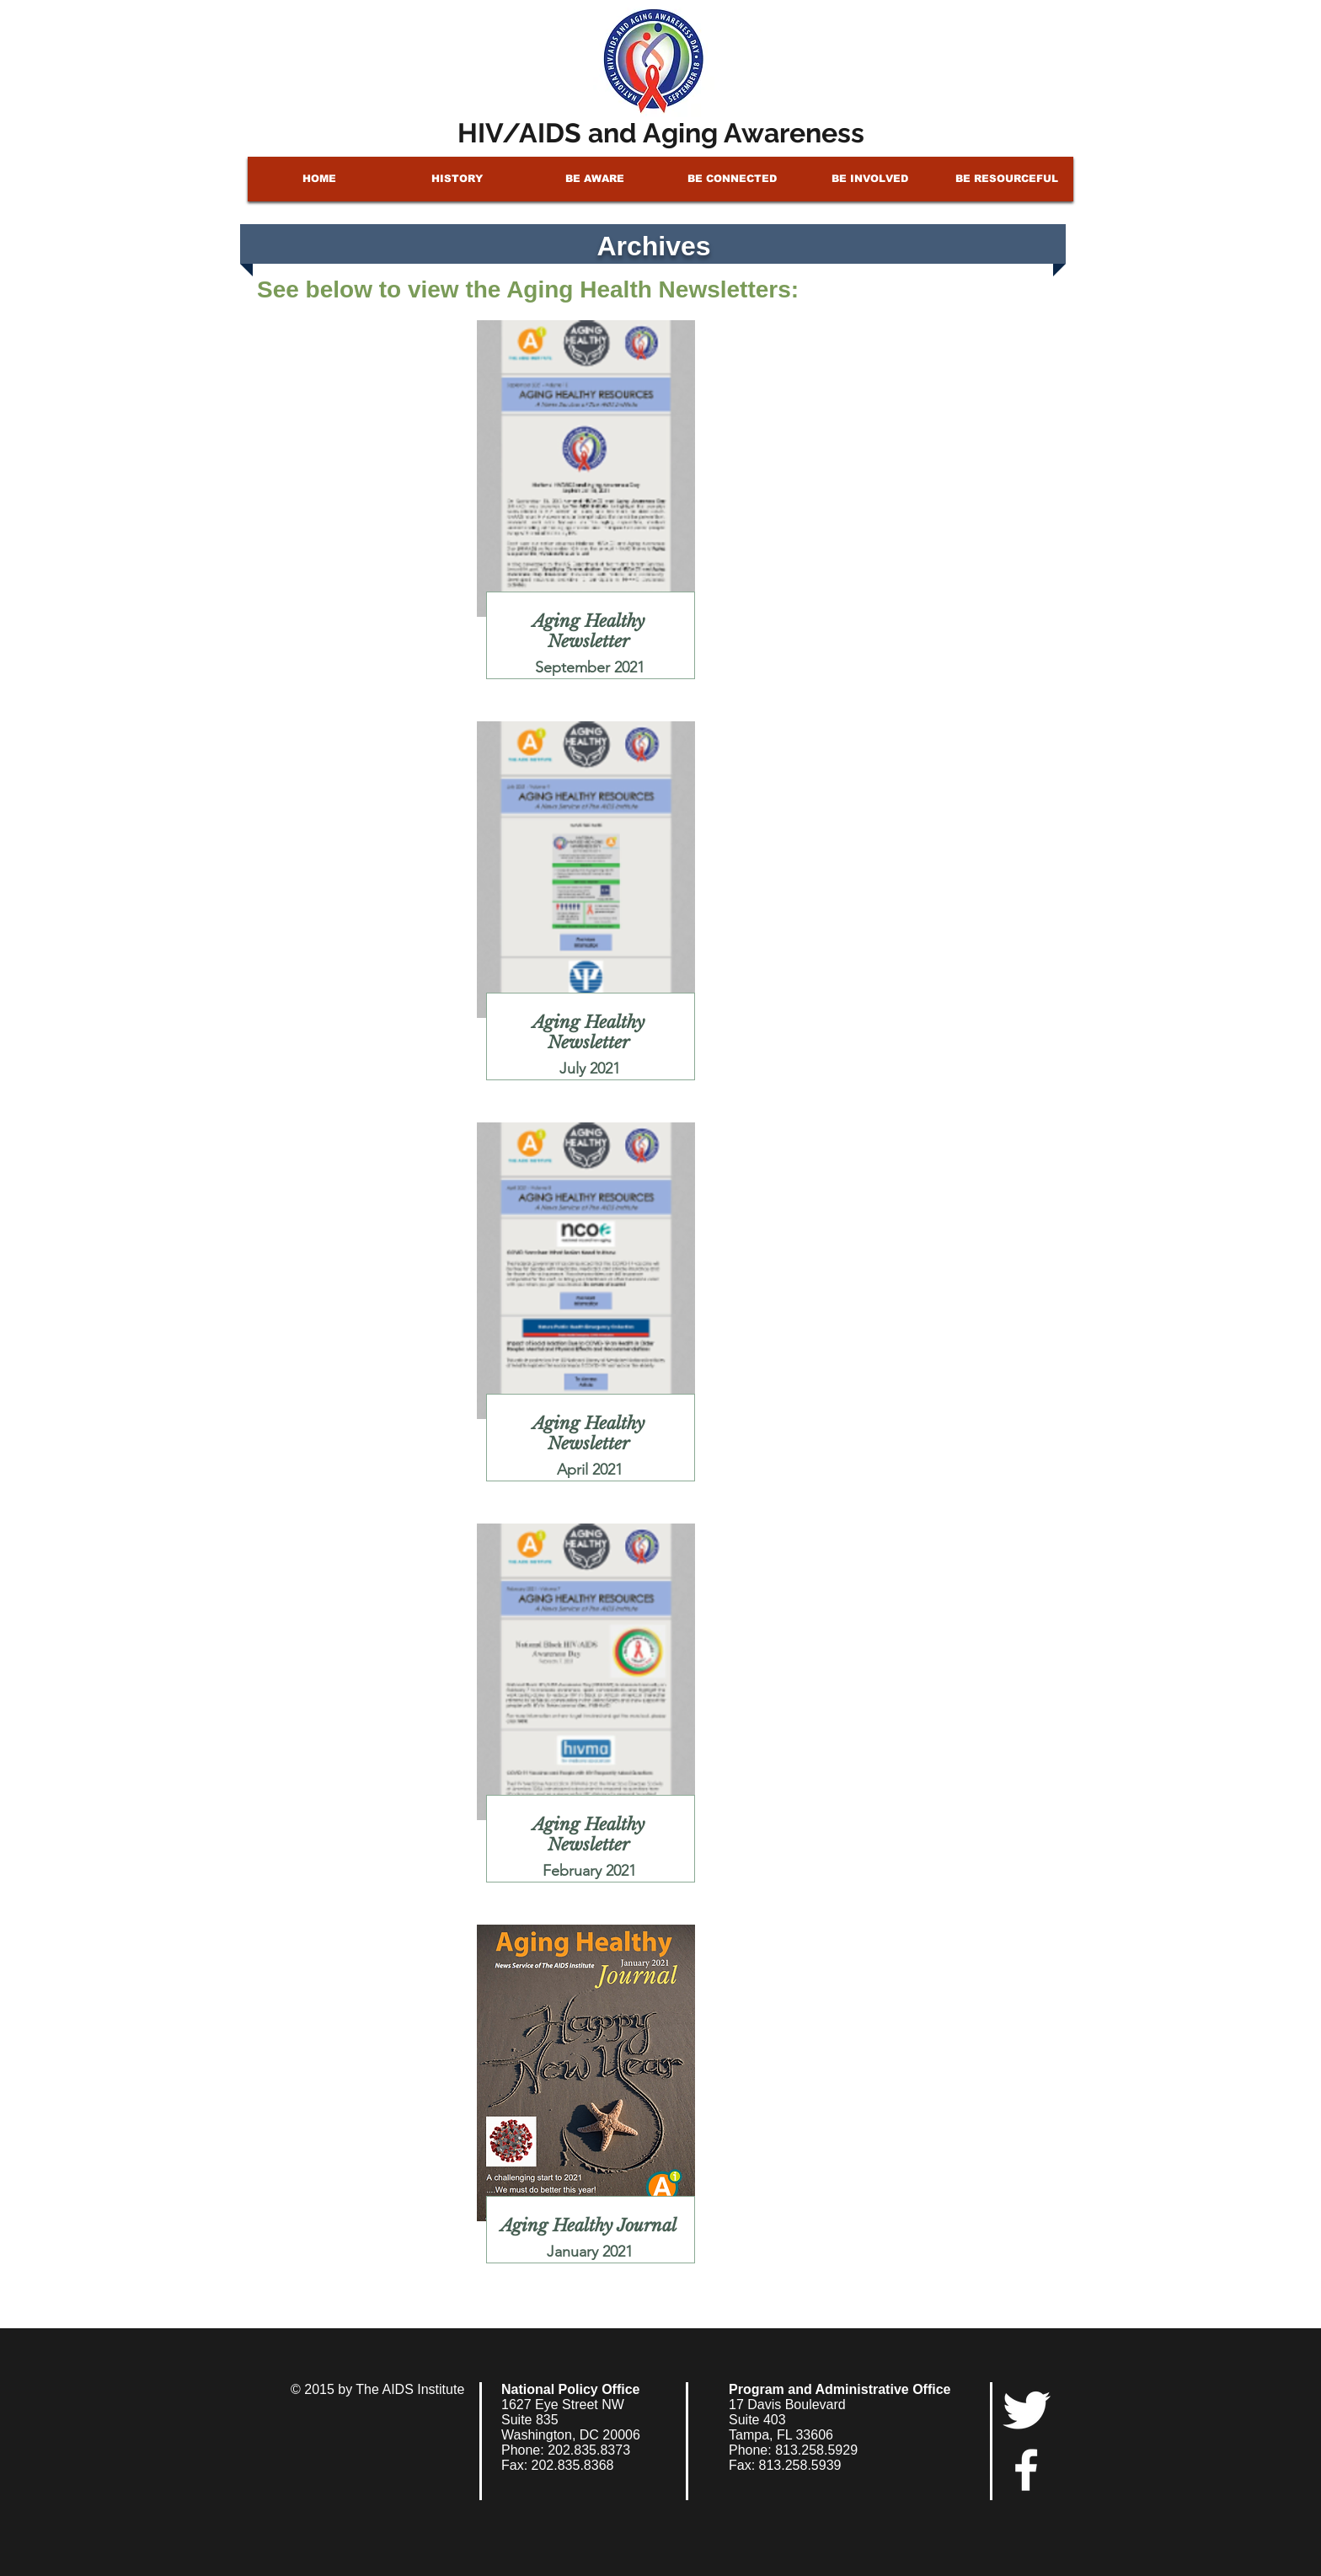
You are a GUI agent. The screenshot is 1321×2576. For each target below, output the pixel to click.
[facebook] (1026, 2470)
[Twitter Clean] (1026, 2410)
